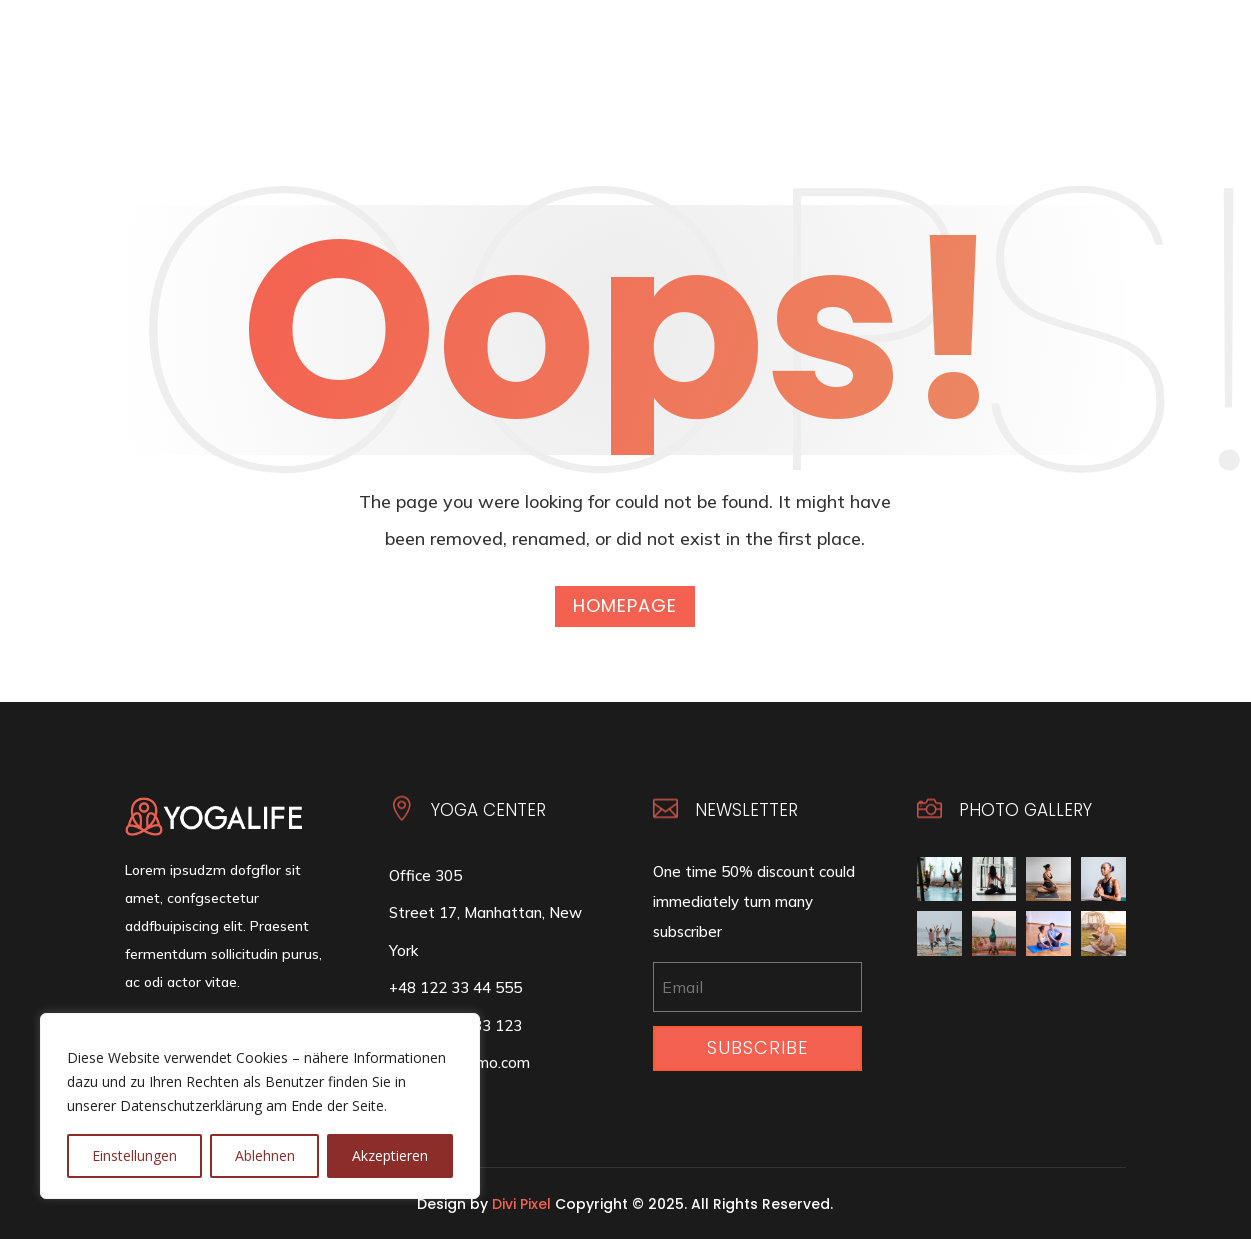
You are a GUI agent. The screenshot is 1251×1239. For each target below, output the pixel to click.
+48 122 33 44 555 (455, 987)
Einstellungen (134, 1155)
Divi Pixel (521, 1204)
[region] (260, 1106)
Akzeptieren (390, 1155)
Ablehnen (265, 1155)
